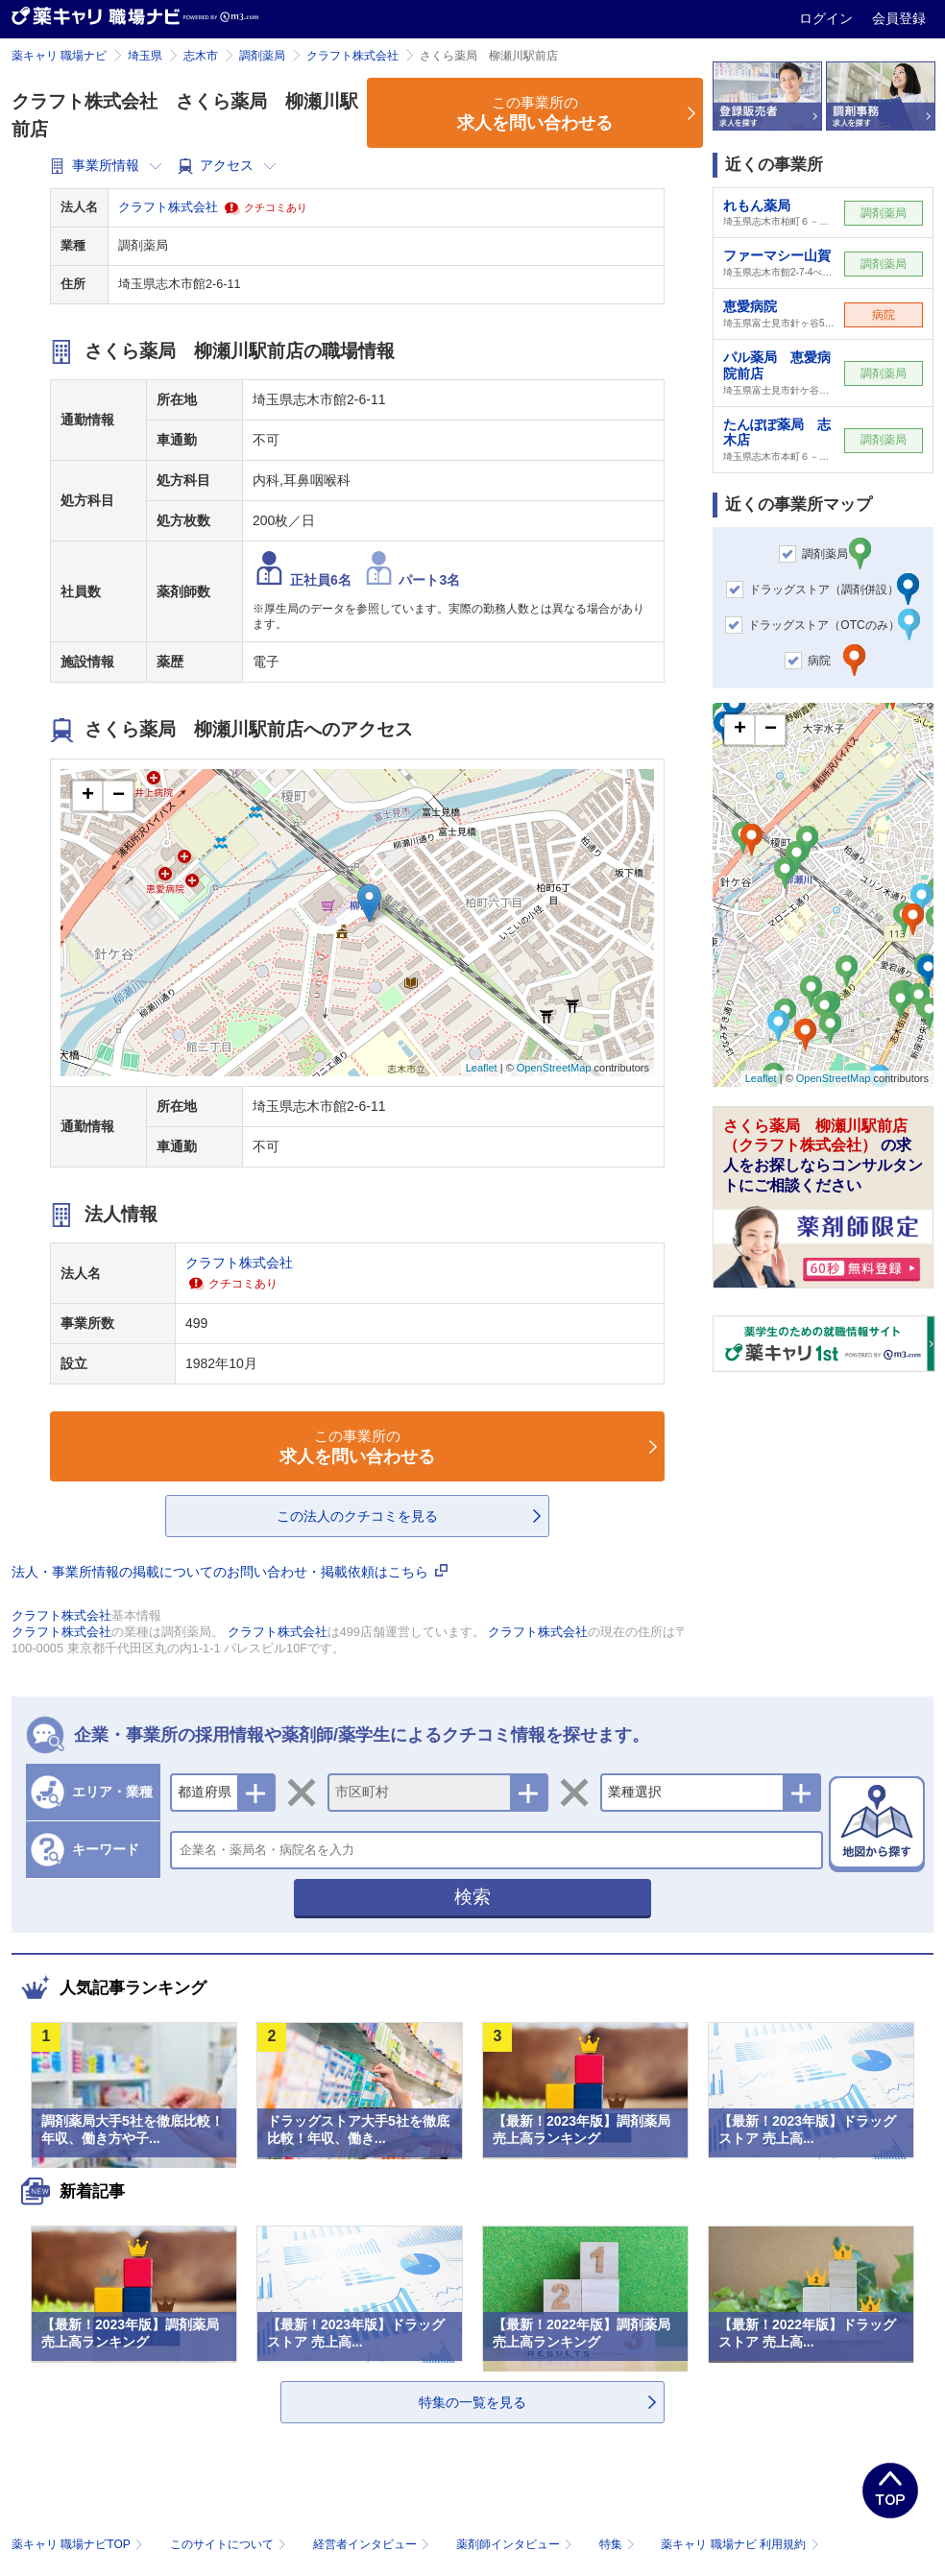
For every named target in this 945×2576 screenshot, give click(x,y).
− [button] (118, 796)
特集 (619, 2544)
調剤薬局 (262, 55)
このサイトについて (230, 2544)
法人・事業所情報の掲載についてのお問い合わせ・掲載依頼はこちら (230, 1571)
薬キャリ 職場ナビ (59, 55)
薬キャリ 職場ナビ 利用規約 (739, 2544)
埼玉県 (145, 55)
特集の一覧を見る (472, 2402)
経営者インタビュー (373, 2544)
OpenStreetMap (554, 1067)
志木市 (200, 55)
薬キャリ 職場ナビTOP (79, 2544)
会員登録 (899, 18)
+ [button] (88, 796)
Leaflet (481, 1067)
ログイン (828, 18)
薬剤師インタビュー (516, 2544)
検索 (472, 1897)
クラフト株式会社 (352, 55)
